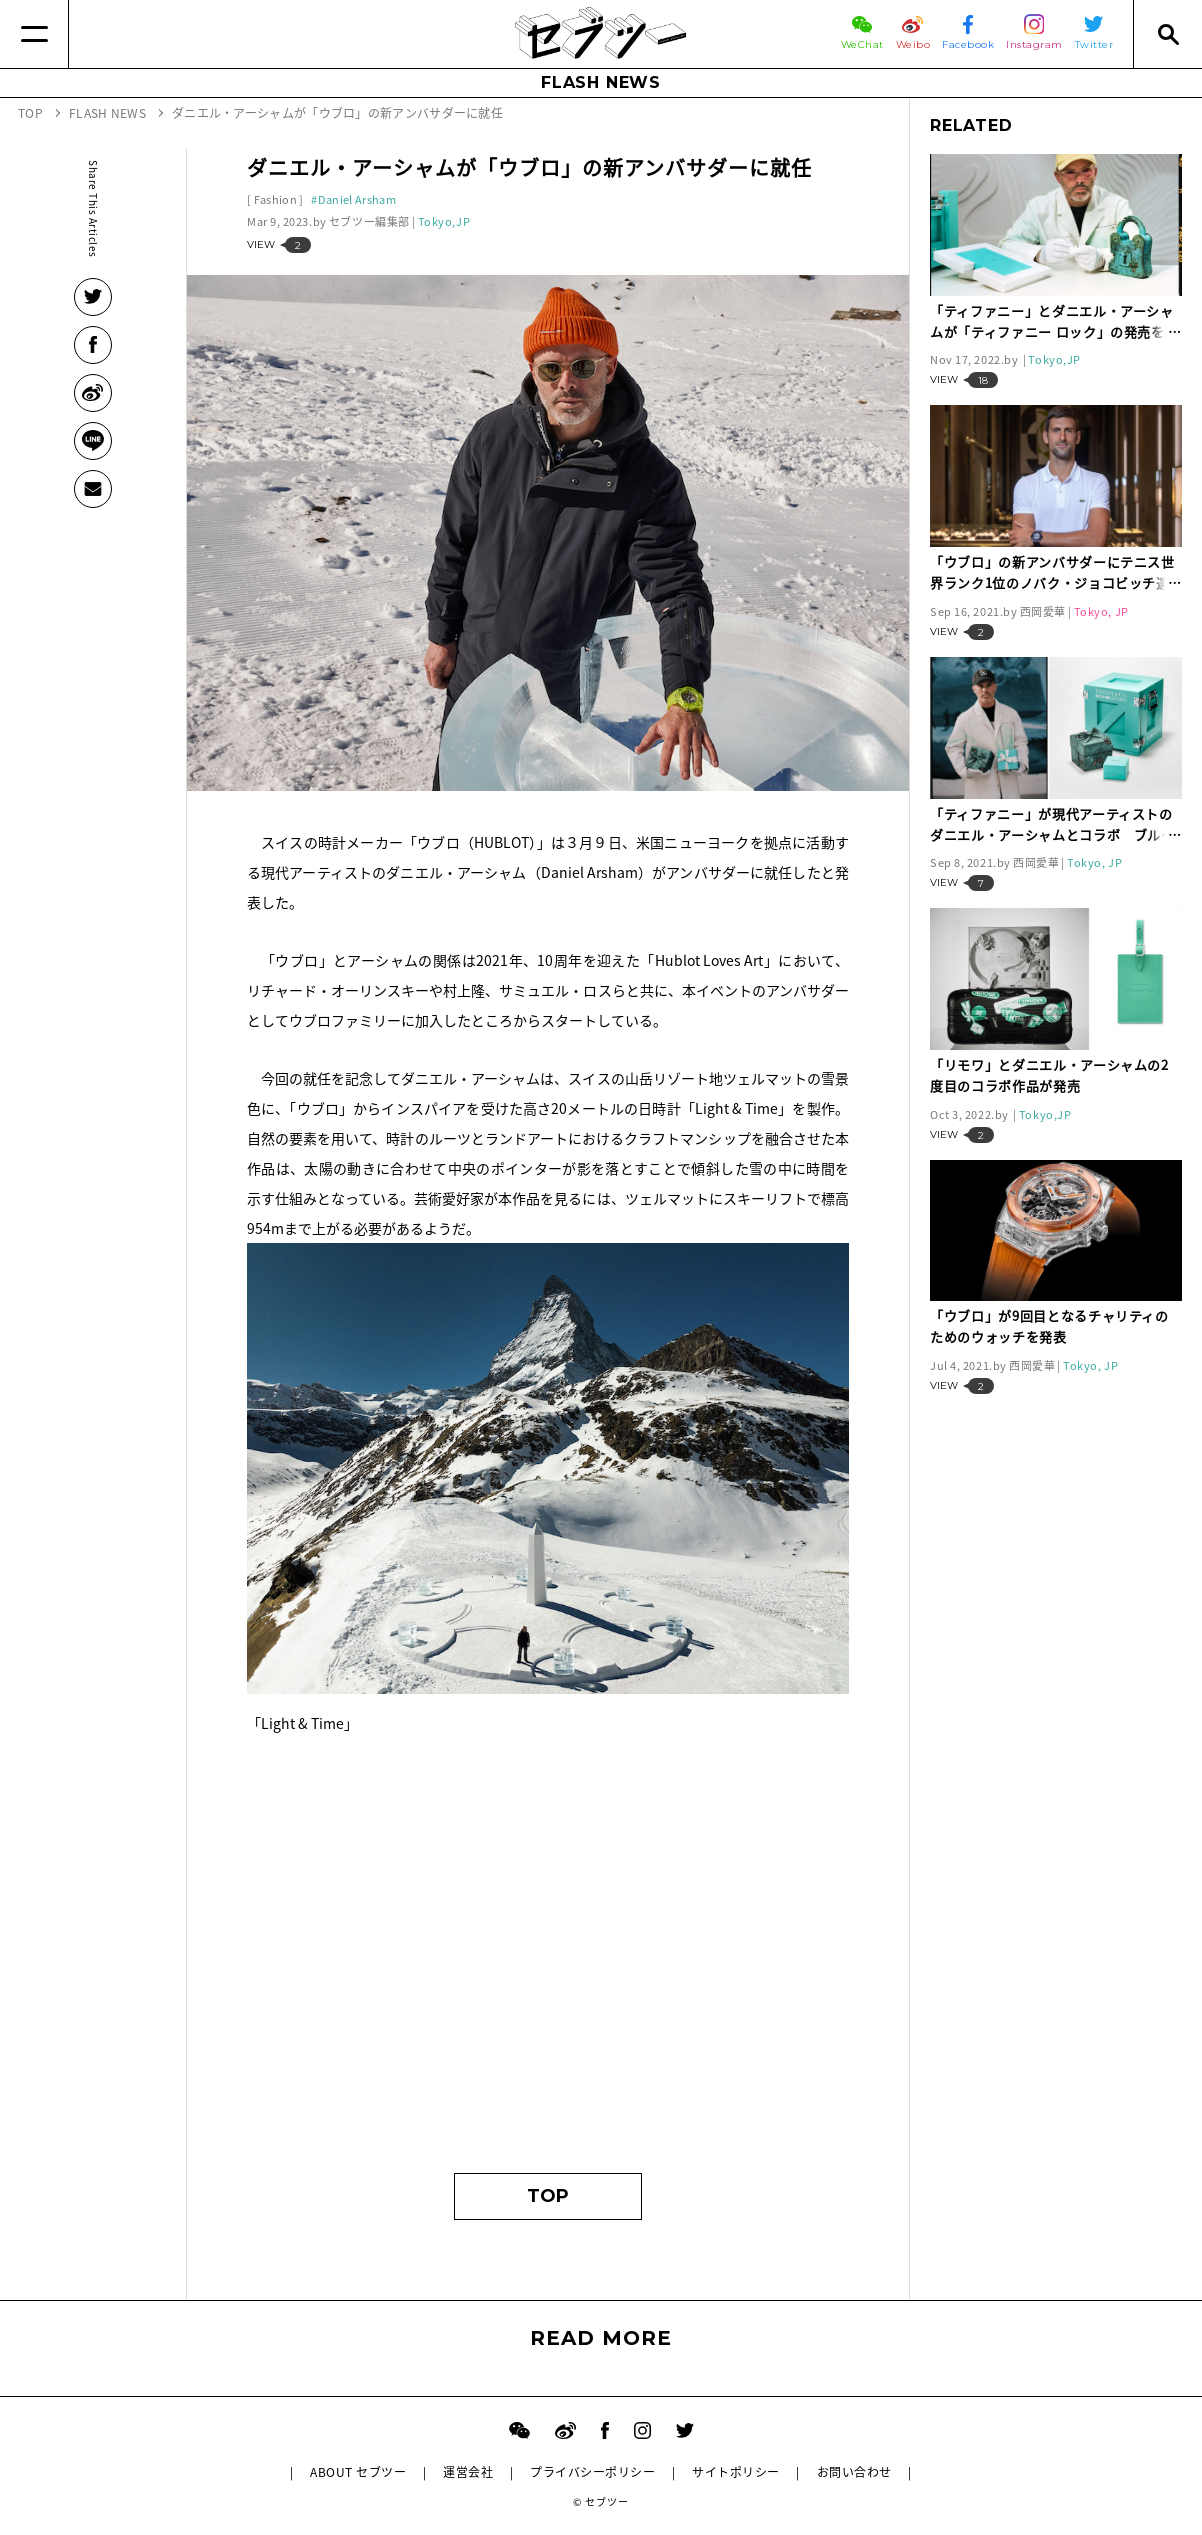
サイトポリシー (735, 2472)
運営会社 (468, 2472)
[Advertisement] (548, 1963)
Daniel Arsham (357, 199)
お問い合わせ (854, 2472)
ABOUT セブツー (358, 2472)
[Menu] (34, 34)
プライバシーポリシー (592, 2472)
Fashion (275, 199)
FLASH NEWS (601, 82)
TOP (548, 2196)
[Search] (1167, 34)
